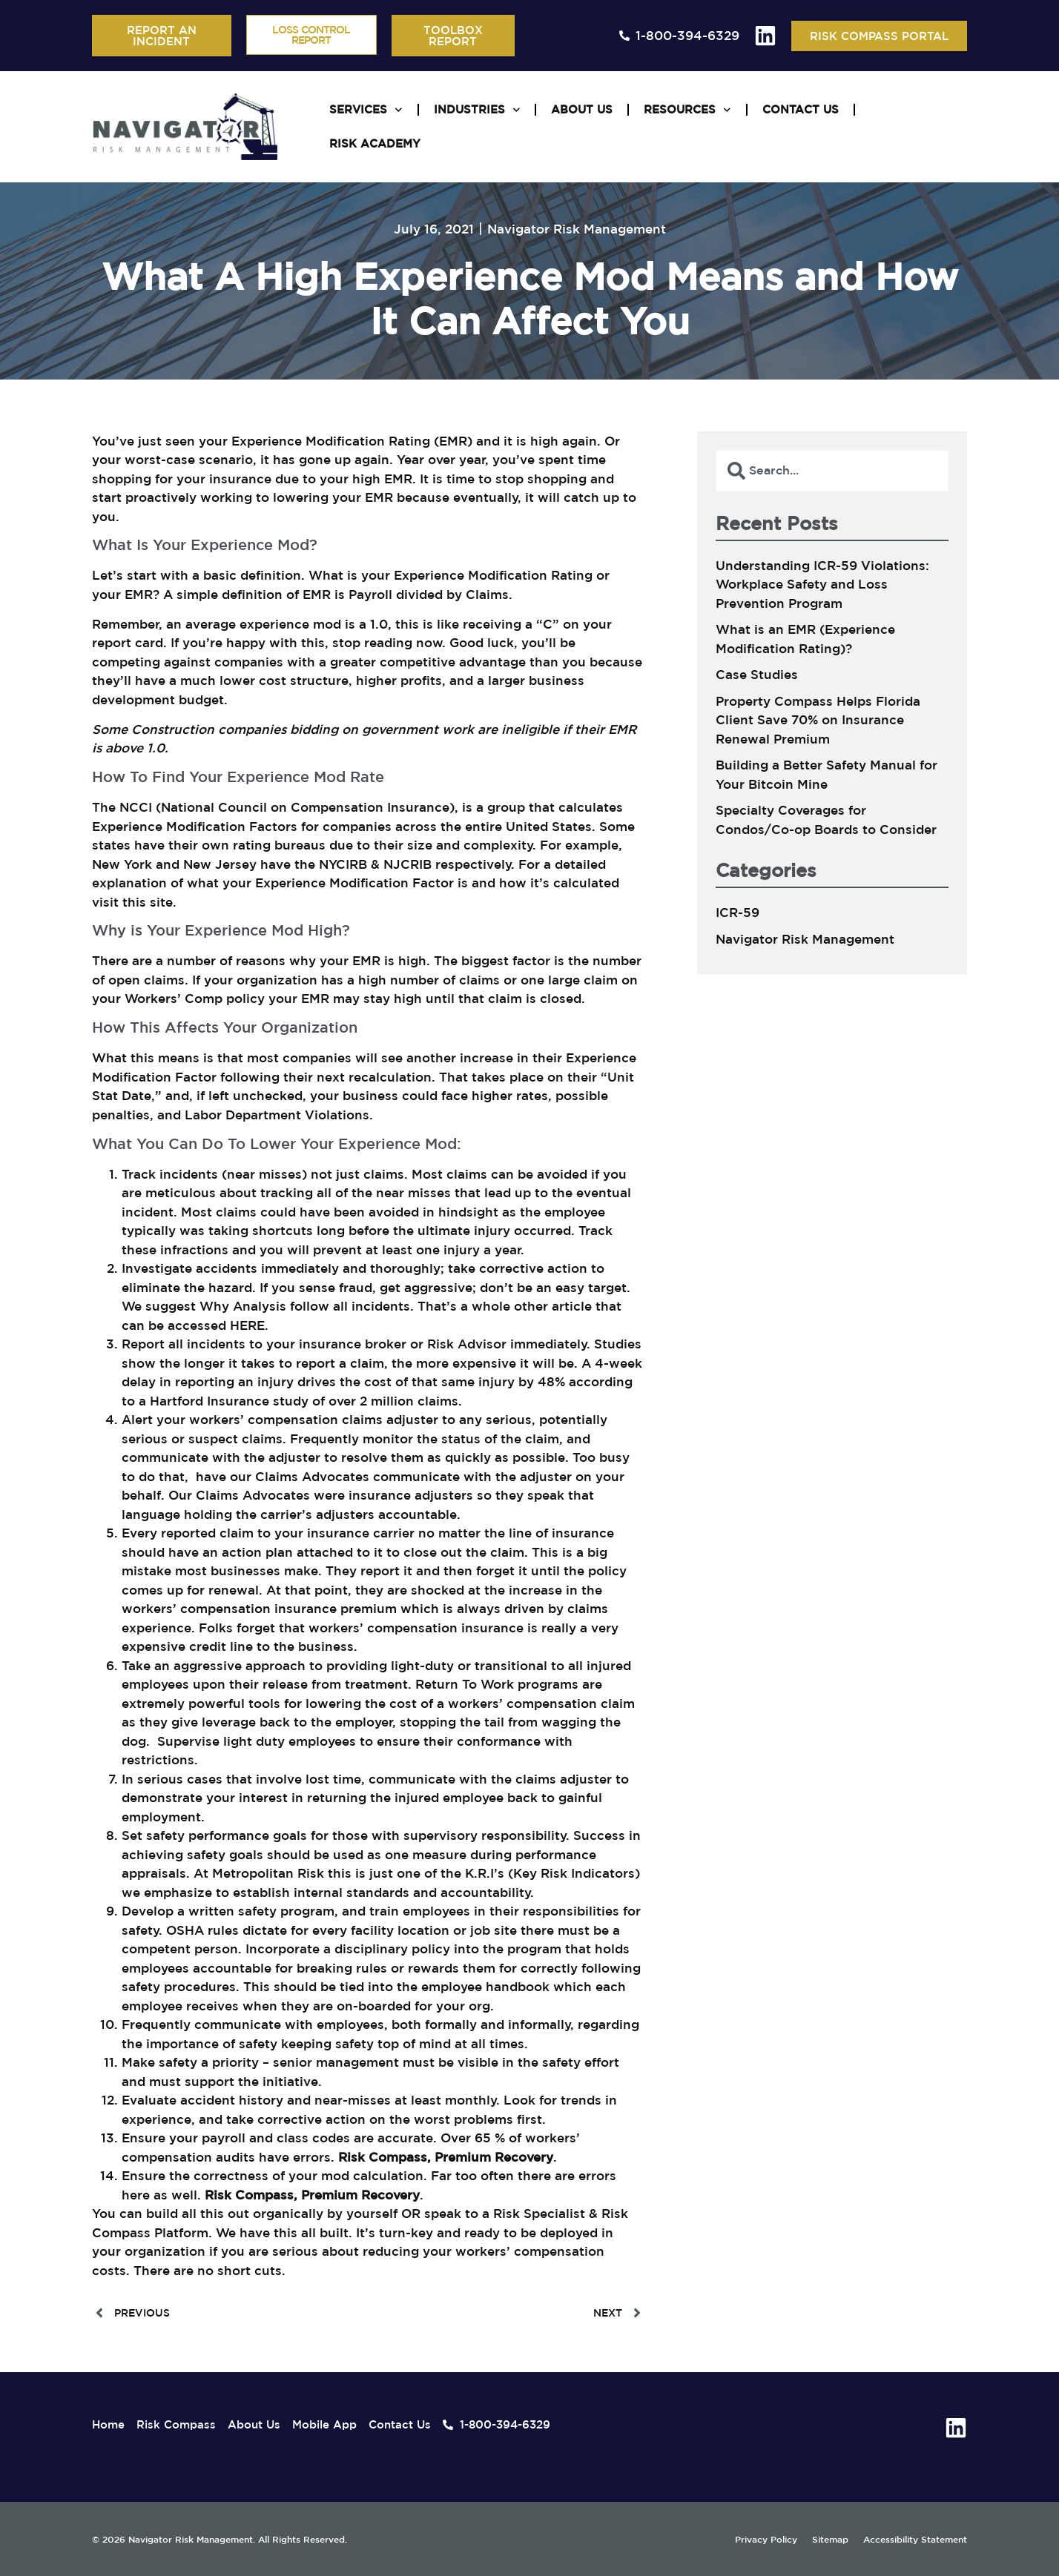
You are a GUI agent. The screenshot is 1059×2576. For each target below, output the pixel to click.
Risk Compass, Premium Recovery (445, 2157)
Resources (687, 110)
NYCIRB (343, 864)
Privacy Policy (766, 2539)
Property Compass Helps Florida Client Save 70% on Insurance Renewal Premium (818, 720)
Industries (477, 110)
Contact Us (800, 109)
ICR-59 (737, 912)
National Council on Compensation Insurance (305, 807)
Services (366, 110)
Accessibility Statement (913, 2539)
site (161, 902)
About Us (582, 109)
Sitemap (830, 2539)
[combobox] (832, 470)
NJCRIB (407, 864)
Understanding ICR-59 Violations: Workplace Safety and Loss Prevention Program (822, 584)
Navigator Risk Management (576, 229)
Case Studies (757, 674)
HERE (247, 1325)
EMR (139, 594)
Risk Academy (374, 143)
